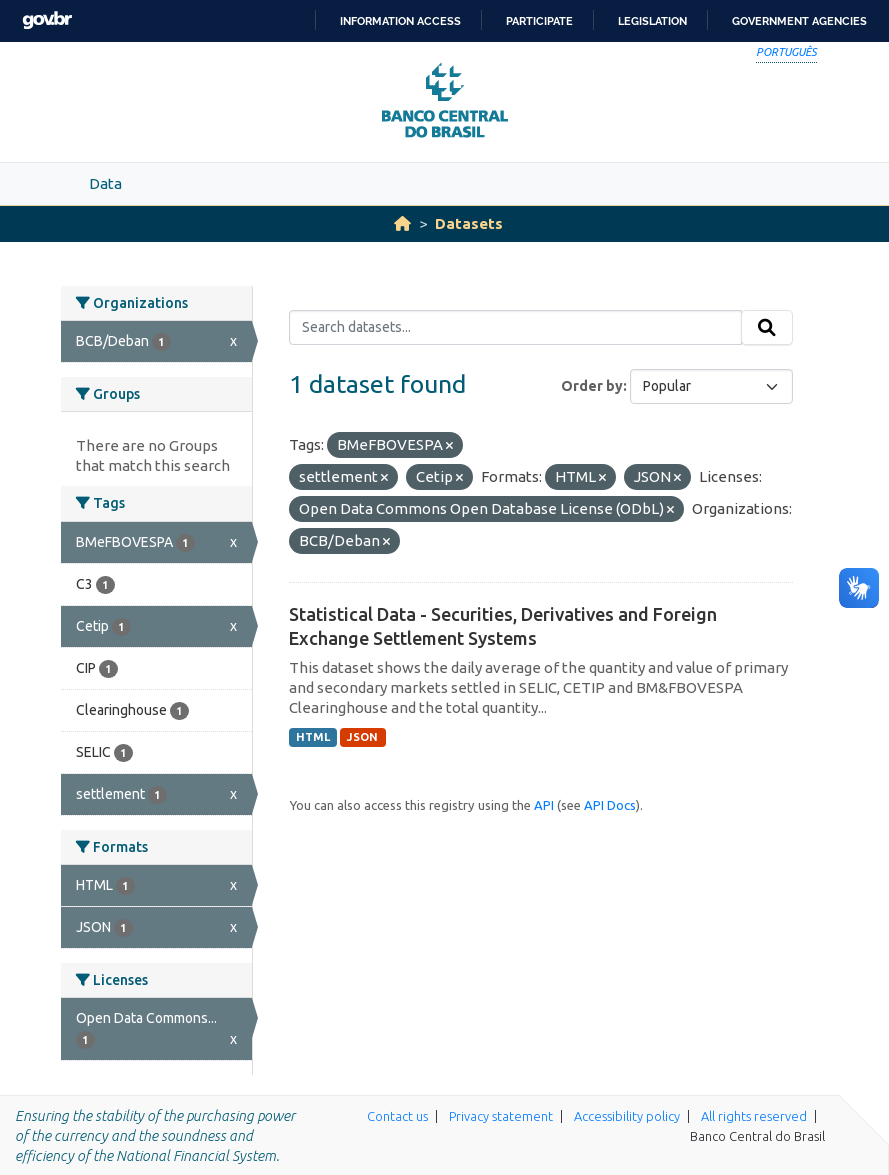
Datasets (469, 223)
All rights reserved (754, 1116)
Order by (592, 386)
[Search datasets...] (515, 328)
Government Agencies (799, 21)
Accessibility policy (627, 1116)
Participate (539, 21)
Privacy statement (501, 1116)
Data (105, 183)
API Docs (610, 805)
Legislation (652, 21)
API (544, 805)
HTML (313, 737)
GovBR (47, 20)
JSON (362, 737)
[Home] (402, 223)
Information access (400, 21)
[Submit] (767, 328)
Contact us (397, 1116)
